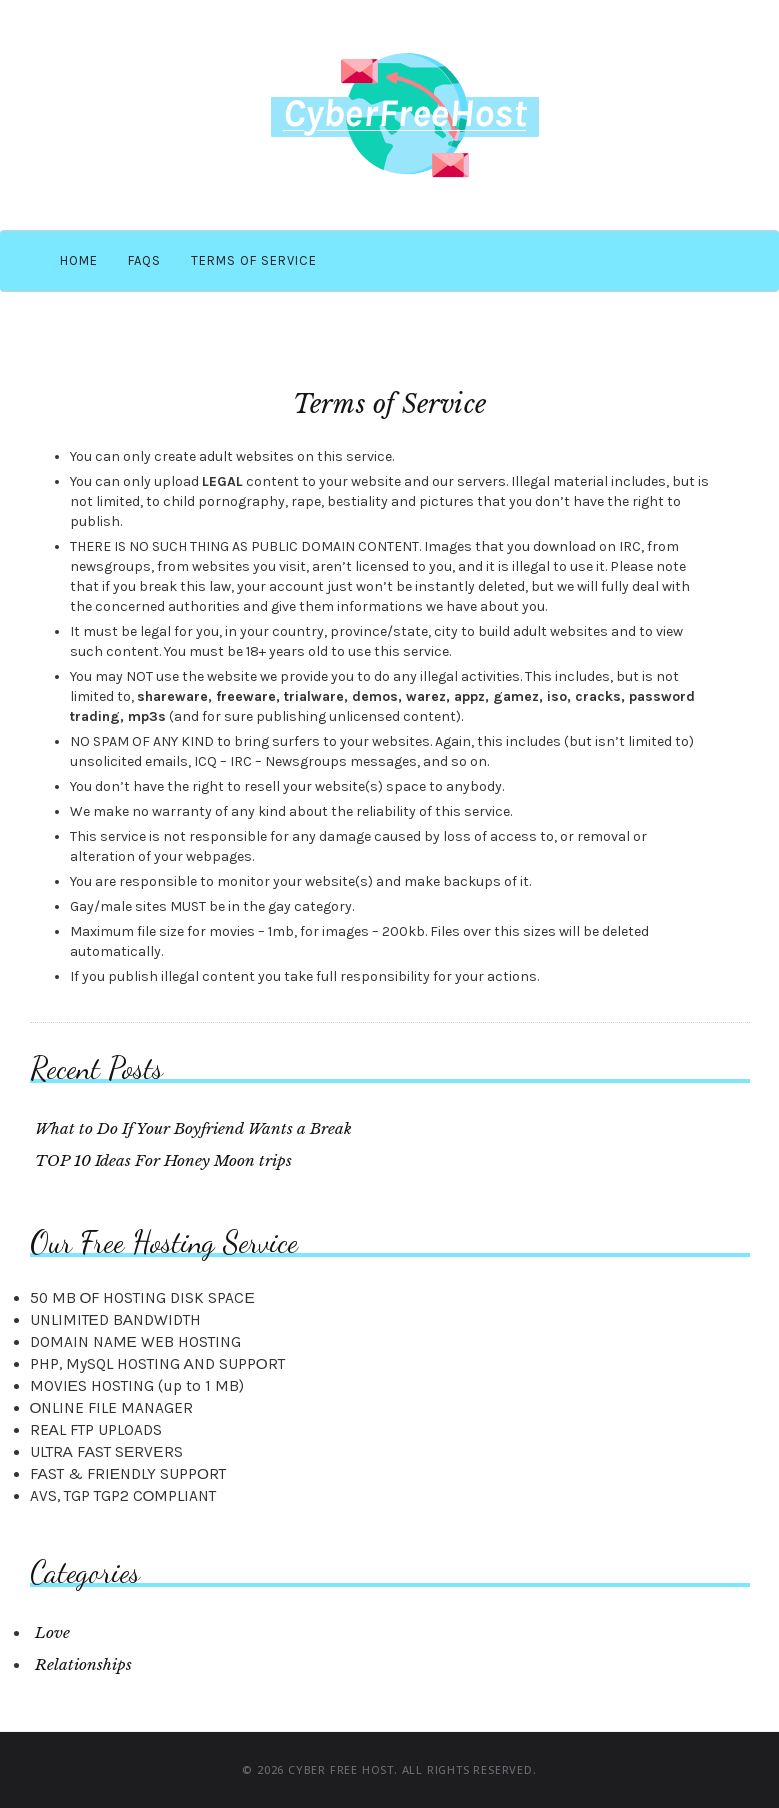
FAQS (144, 260)
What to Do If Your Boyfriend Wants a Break (193, 1128)
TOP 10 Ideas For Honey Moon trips (163, 1160)
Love (52, 1632)
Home (79, 260)
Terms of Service (254, 260)
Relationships (83, 1664)
